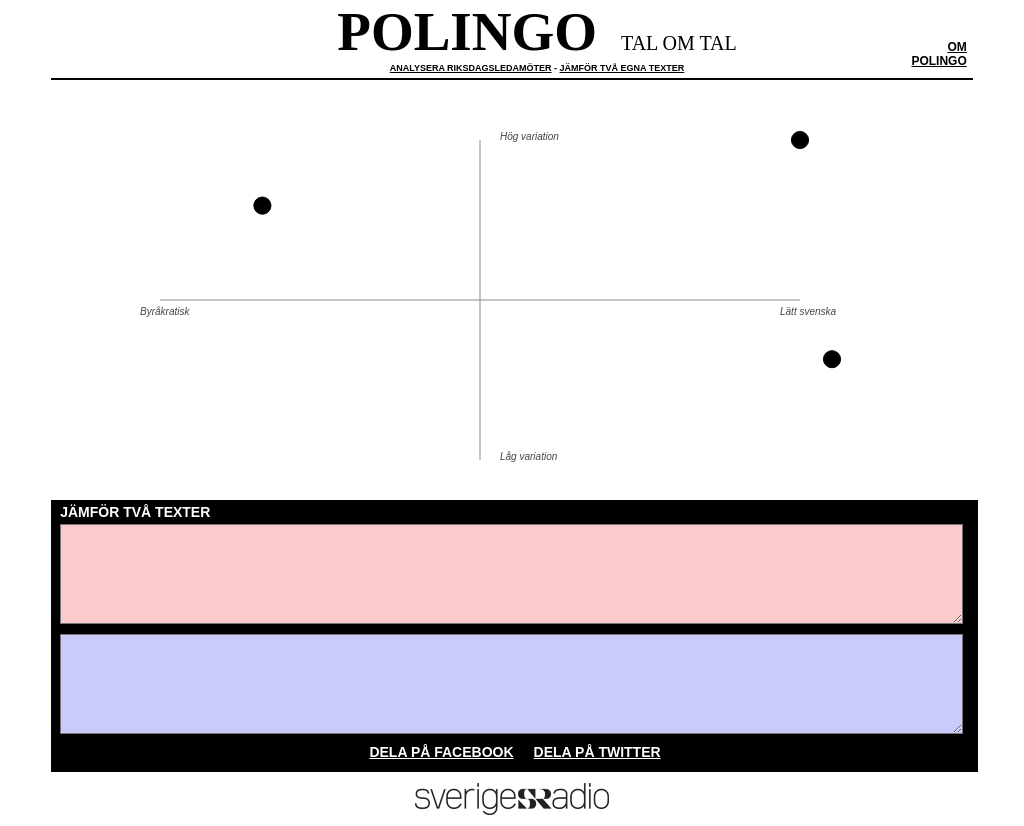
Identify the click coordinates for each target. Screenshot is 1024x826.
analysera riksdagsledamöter (471, 68)
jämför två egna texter (622, 68)
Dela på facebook (441, 752)
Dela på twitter (597, 752)
